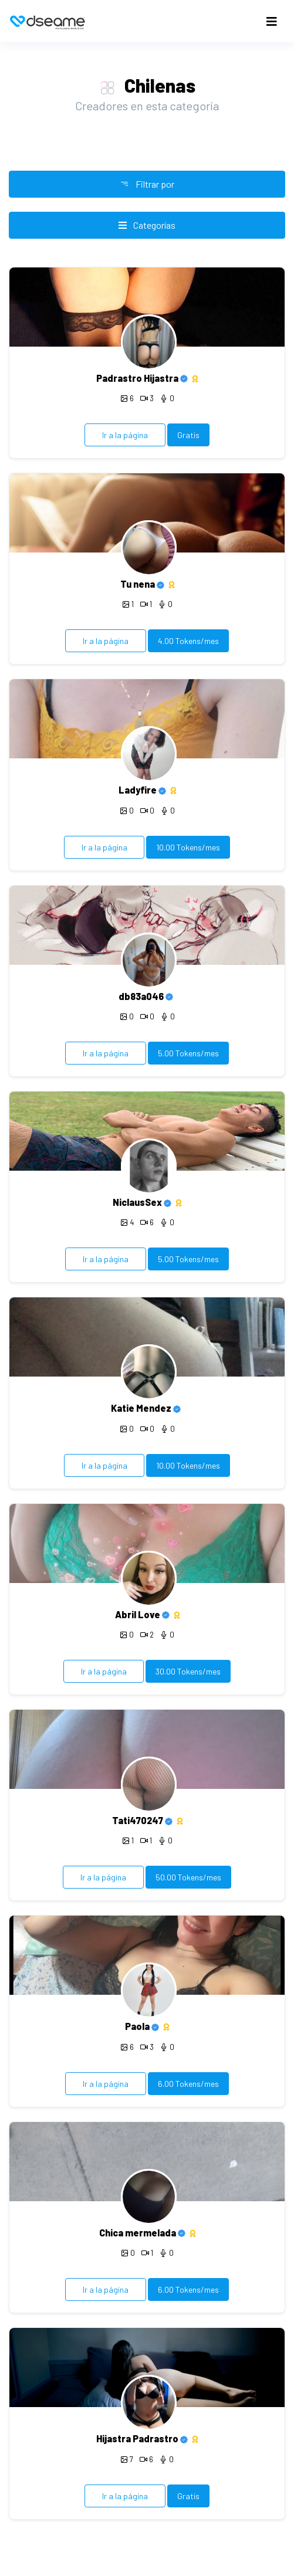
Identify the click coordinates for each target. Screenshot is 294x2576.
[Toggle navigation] (272, 21)
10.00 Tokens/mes (188, 847)
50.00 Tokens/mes (188, 1877)
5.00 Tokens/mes (188, 1053)
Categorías (147, 225)
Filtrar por (147, 183)
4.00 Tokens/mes (188, 641)
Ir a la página (125, 435)
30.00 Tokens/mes (188, 1671)
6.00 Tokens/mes (188, 2084)
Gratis (188, 435)
